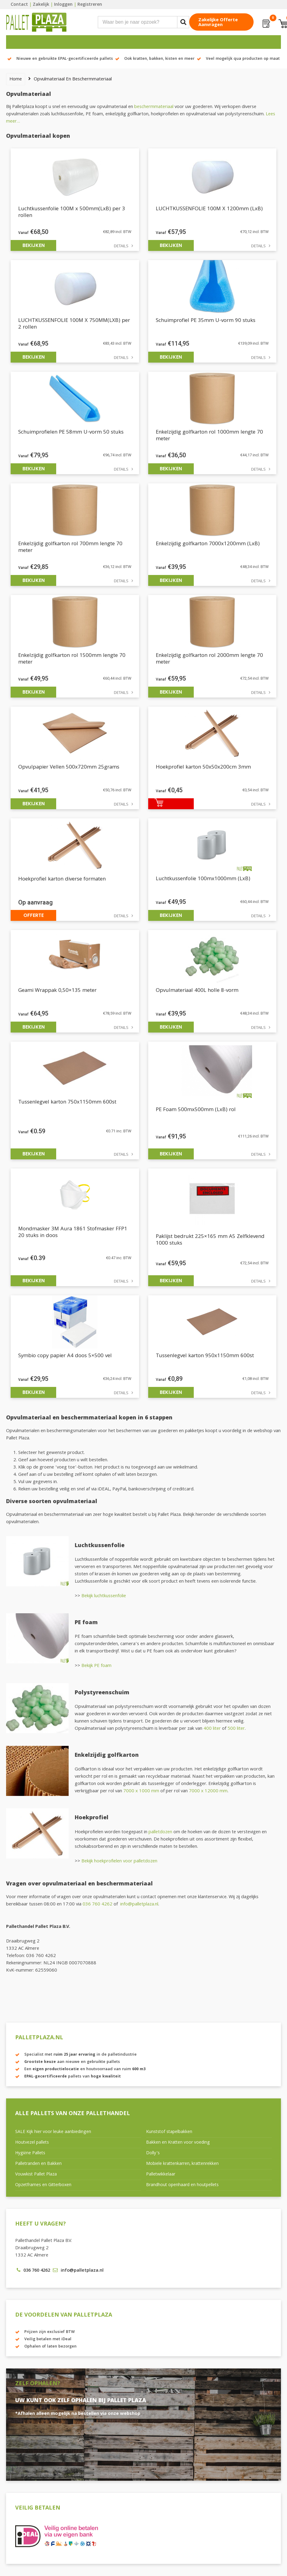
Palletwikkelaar (160, 2174)
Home (15, 79)
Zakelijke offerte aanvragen (218, 22)
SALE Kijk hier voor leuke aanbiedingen (53, 2132)
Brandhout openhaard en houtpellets (182, 2185)
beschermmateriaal (153, 107)
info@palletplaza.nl (139, 1904)
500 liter (236, 1729)
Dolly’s (153, 2153)
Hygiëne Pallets (30, 2153)
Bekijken (33, 245)
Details (121, 246)
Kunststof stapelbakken (169, 2132)
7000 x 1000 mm (141, 1791)
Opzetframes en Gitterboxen (43, 2185)
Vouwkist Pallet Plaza (36, 2174)
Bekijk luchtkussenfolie (103, 1596)
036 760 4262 (97, 1904)
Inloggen (63, 4)
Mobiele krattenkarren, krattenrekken (182, 2164)
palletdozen (160, 1832)
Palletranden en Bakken (38, 2164)
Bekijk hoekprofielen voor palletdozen (119, 1861)
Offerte (33, 915)
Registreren (89, 4)
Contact (19, 4)
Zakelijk (41, 4)
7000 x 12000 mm (208, 1791)
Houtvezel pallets (32, 2142)
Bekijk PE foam (96, 1666)
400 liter (212, 1729)
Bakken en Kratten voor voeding (178, 2142)
